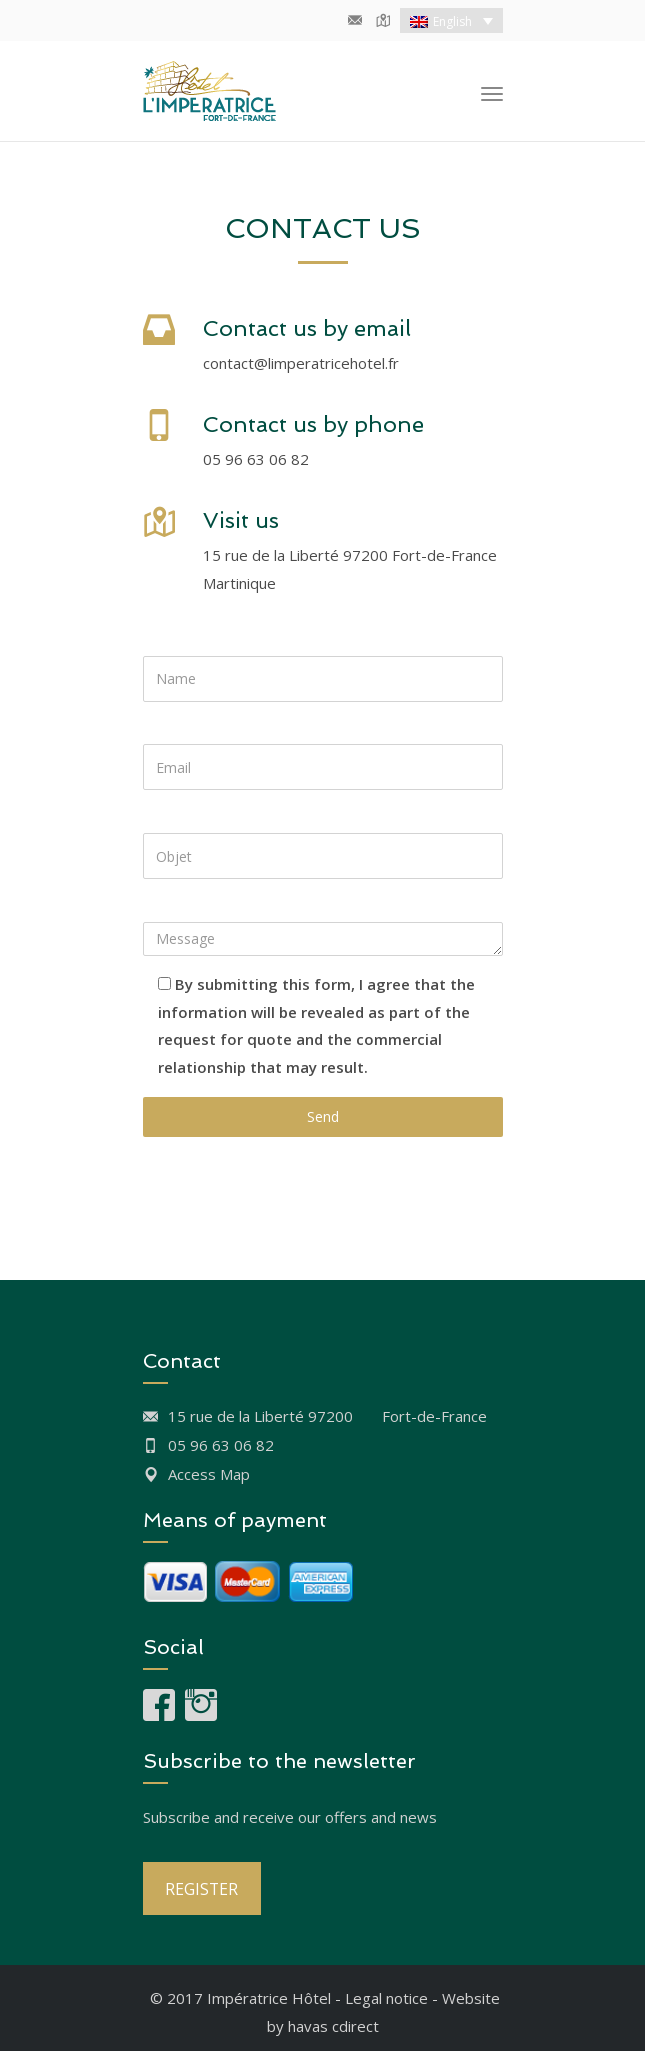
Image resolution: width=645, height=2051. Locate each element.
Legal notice (386, 1998)
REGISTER (201, 1889)
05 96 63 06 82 (256, 459)
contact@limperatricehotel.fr (301, 363)
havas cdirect (333, 2026)
